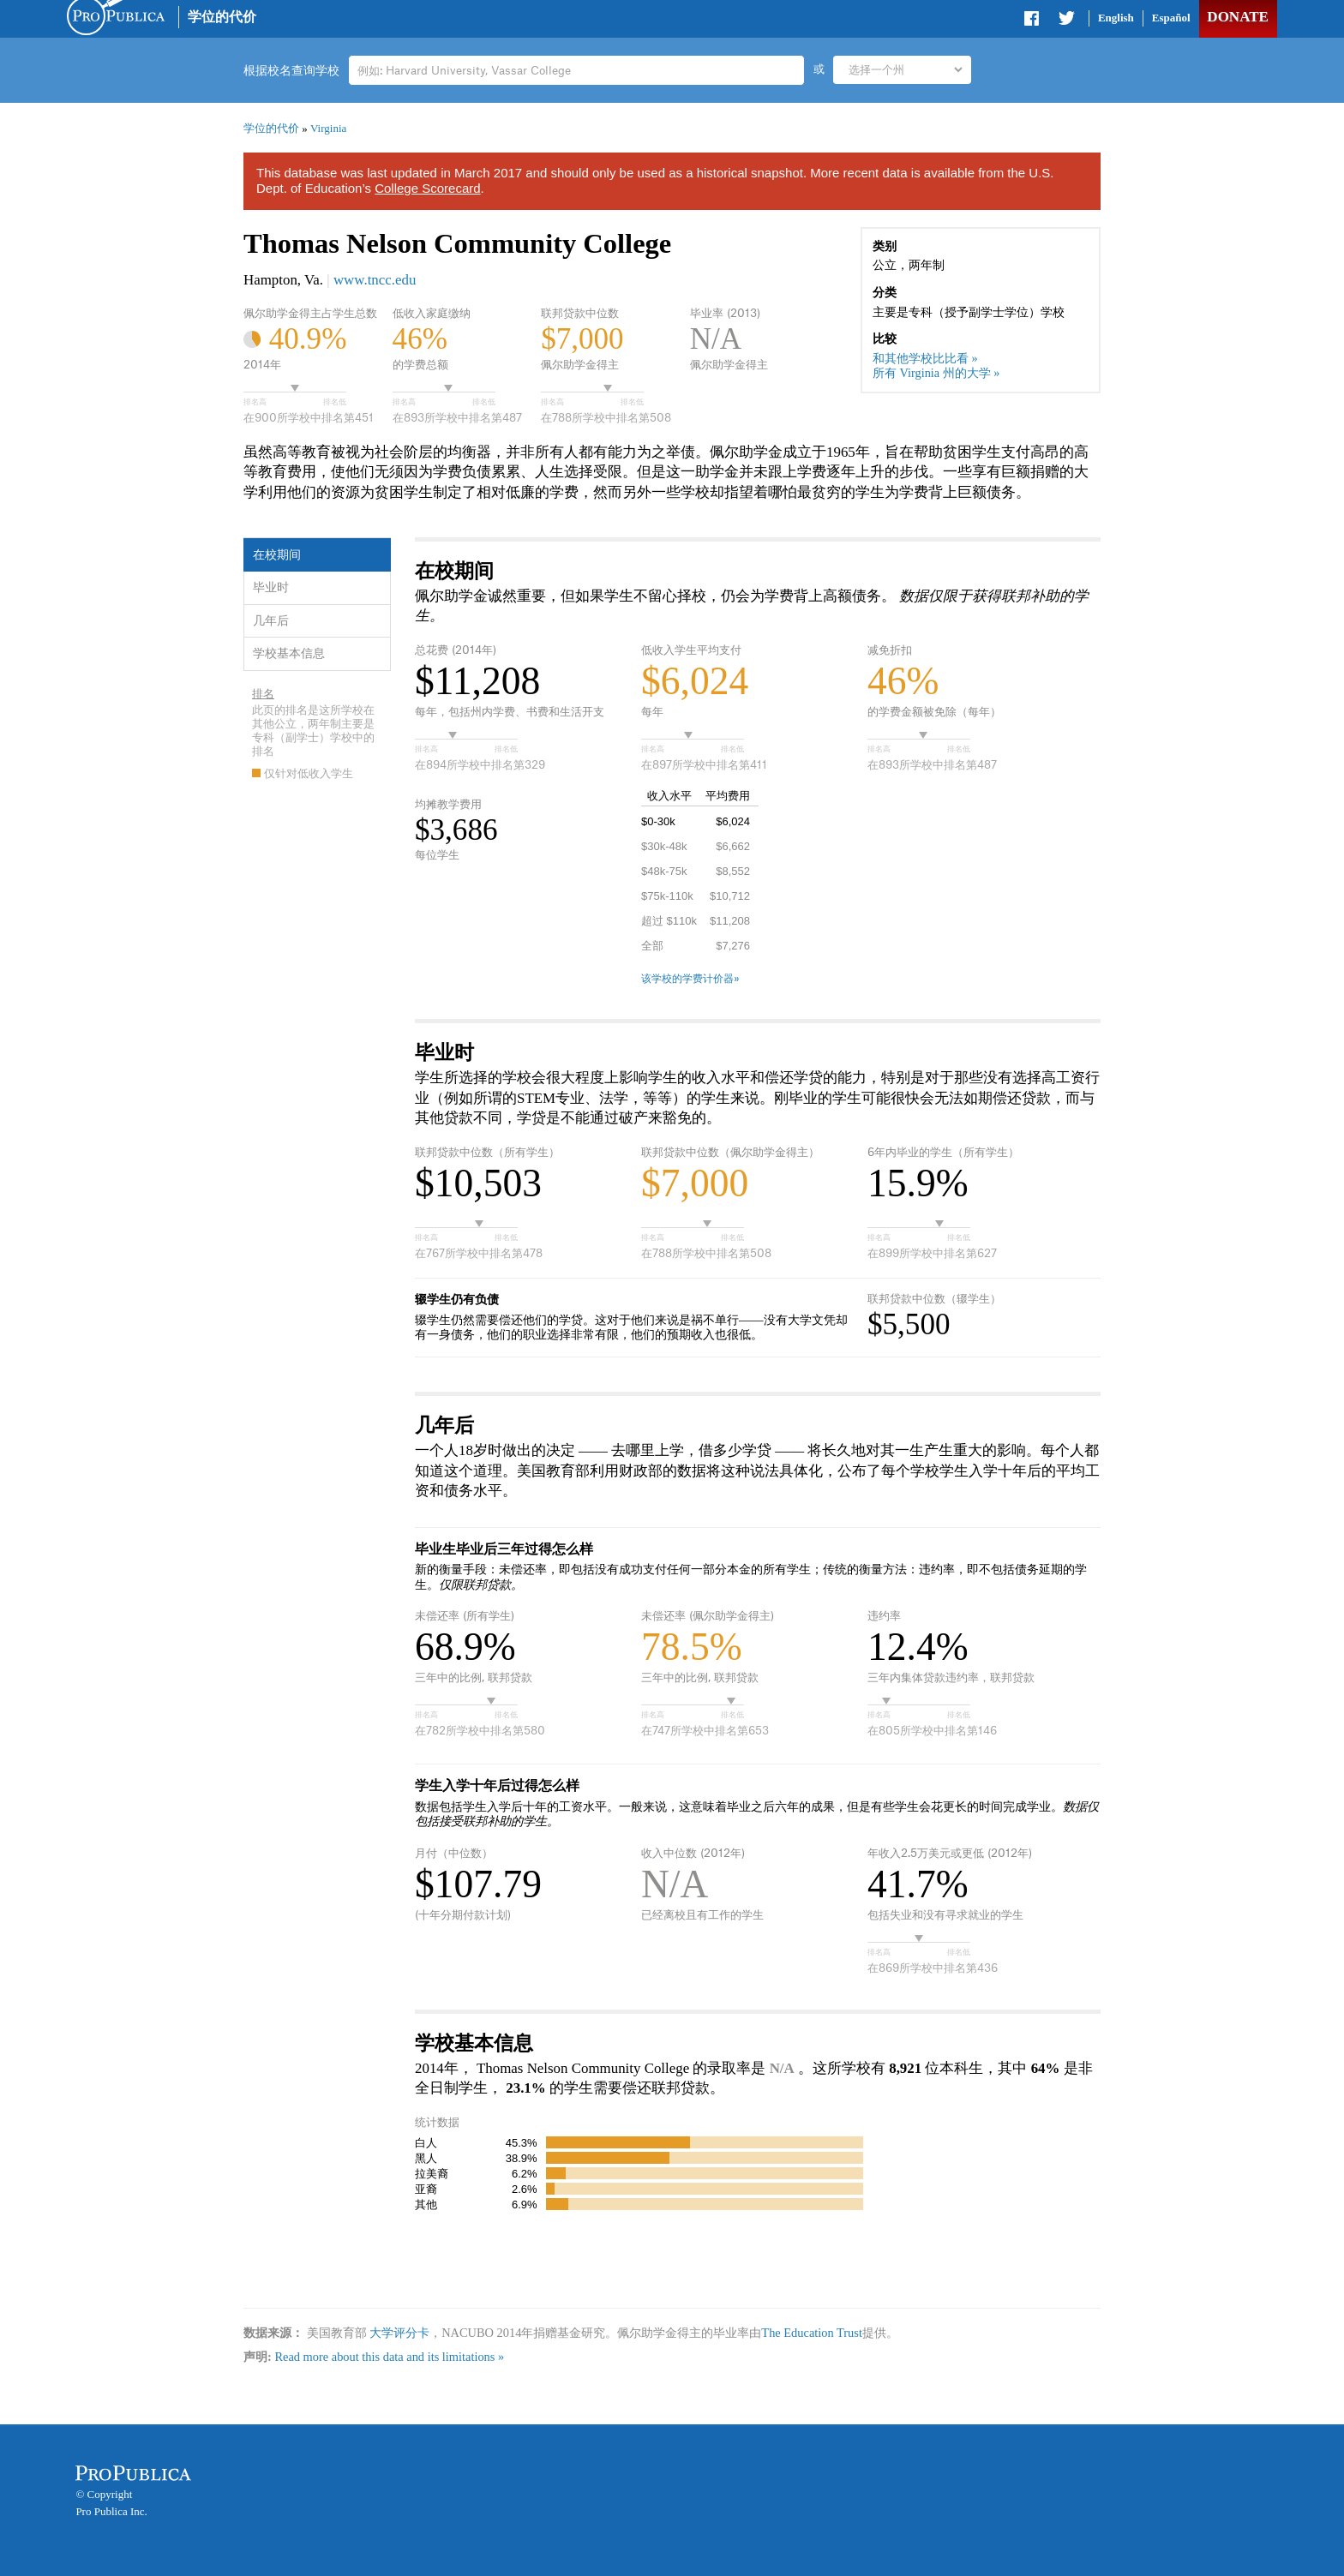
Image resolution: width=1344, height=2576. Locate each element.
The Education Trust (811, 2332)
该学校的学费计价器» (690, 978)
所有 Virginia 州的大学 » (936, 373)
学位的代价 (222, 16)
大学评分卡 (399, 2332)
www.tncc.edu (374, 280)
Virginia (328, 128)
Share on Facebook (1033, 21)
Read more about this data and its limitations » (389, 2356)
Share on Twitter (1066, 21)
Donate (1237, 17)
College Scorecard (427, 188)
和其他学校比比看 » (925, 358)
